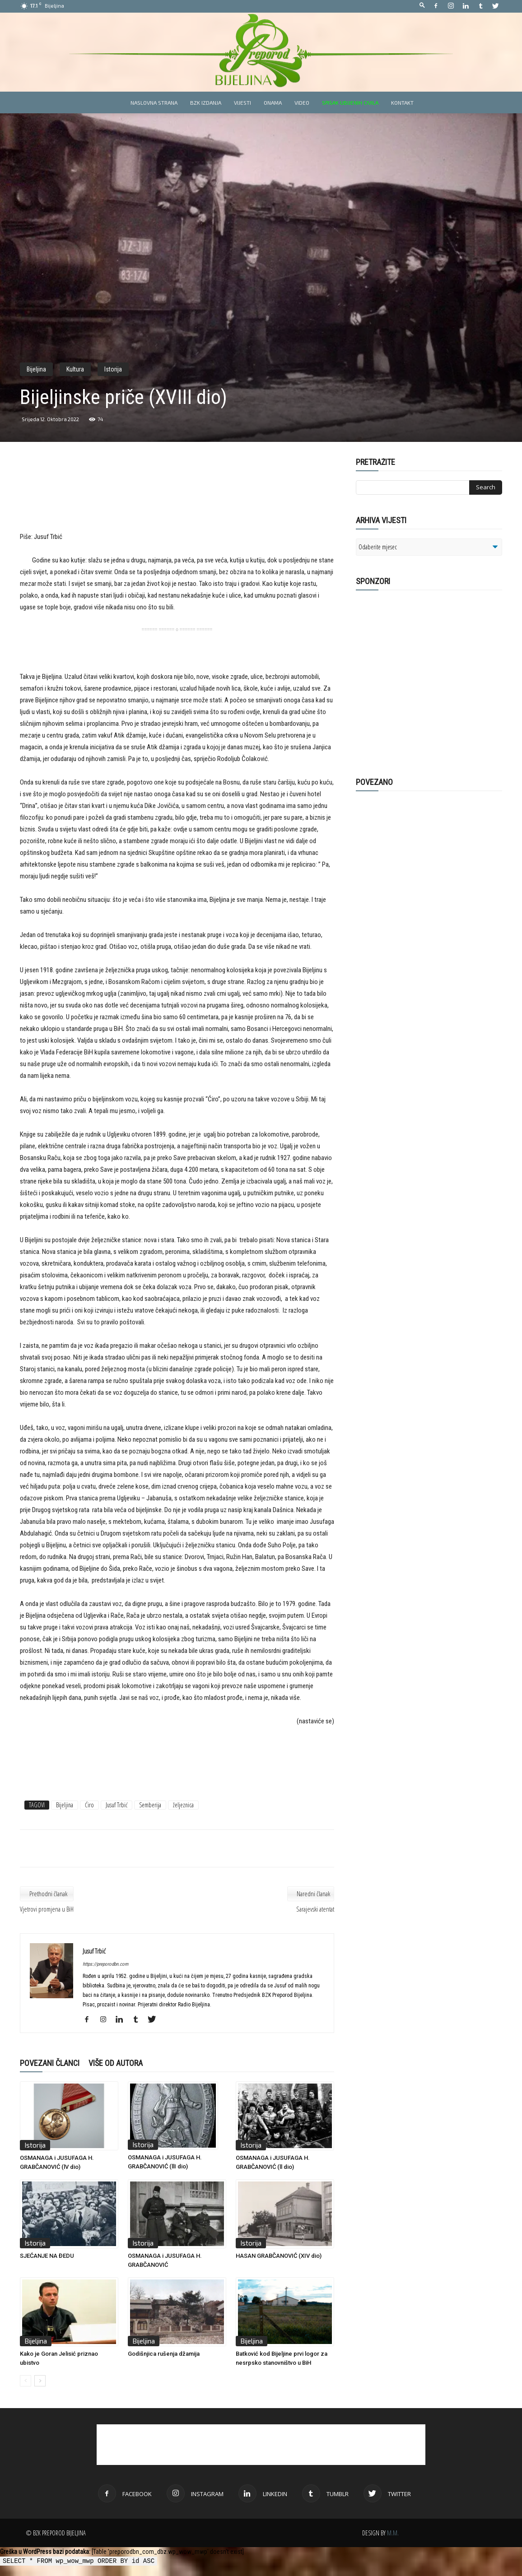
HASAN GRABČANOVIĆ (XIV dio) (279, 2255)
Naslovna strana (153, 102)
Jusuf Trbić (116, 1805)
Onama (273, 102)
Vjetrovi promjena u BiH (47, 1908)
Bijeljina (36, 369)
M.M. (393, 2533)
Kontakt (402, 102)
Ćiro (89, 1805)
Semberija (150, 1805)
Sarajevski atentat (315, 1908)
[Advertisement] (177, 501)
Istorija (113, 369)
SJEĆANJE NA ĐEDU (47, 2255)
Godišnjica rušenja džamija (164, 2353)
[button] (422, 6)
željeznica (183, 1805)
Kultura (75, 369)
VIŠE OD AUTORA (116, 2063)
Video (301, 102)
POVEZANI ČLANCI (49, 2063)
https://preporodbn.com (105, 1964)
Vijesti (242, 102)
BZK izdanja (205, 102)
